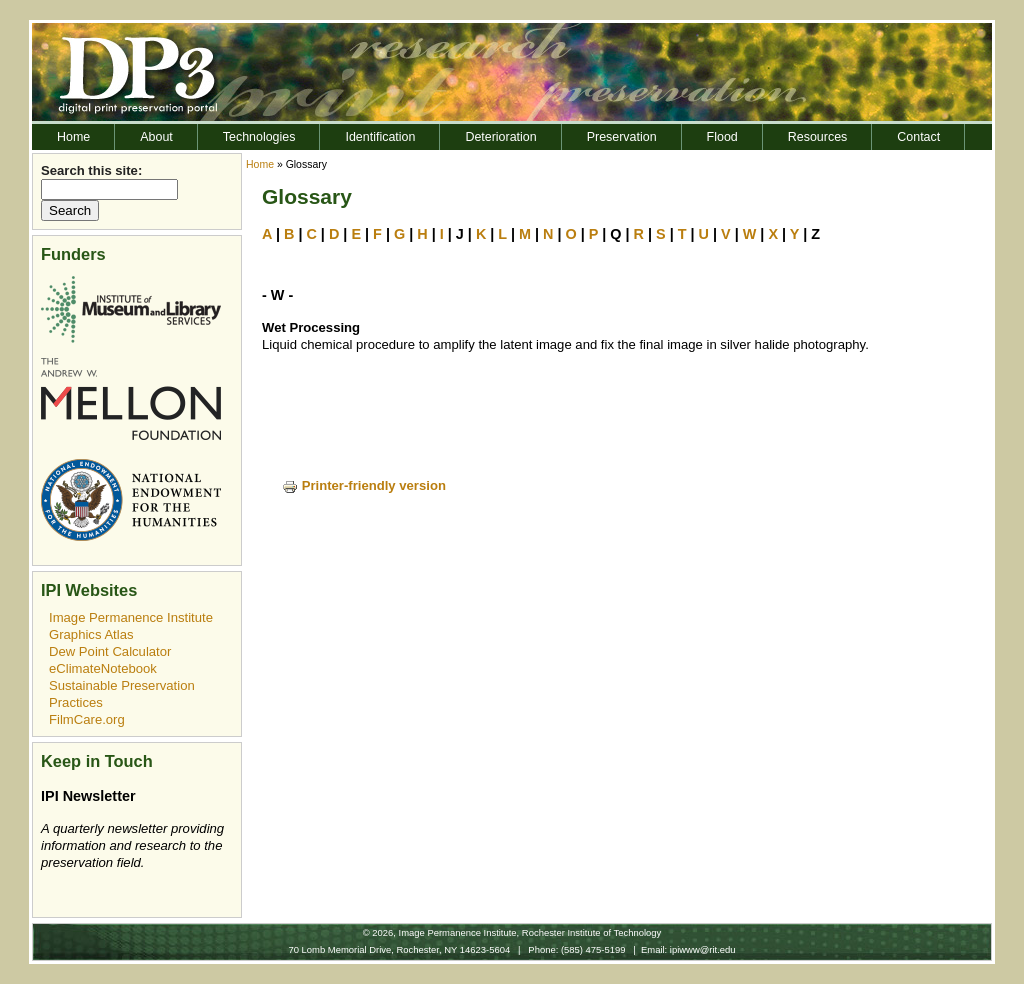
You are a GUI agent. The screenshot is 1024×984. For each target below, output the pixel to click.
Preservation (622, 137)
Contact (918, 137)
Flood (722, 137)
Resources (818, 137)
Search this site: (91, 170)
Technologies (259, 137)
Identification (380, 137)
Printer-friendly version (364, 485)
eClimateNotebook (103, 668)
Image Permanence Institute (131, 617)
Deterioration (500, 137)
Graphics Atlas (91, 634)
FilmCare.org (87, 719)
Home (73, 137)
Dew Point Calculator (110, 651)
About (156, 137)
